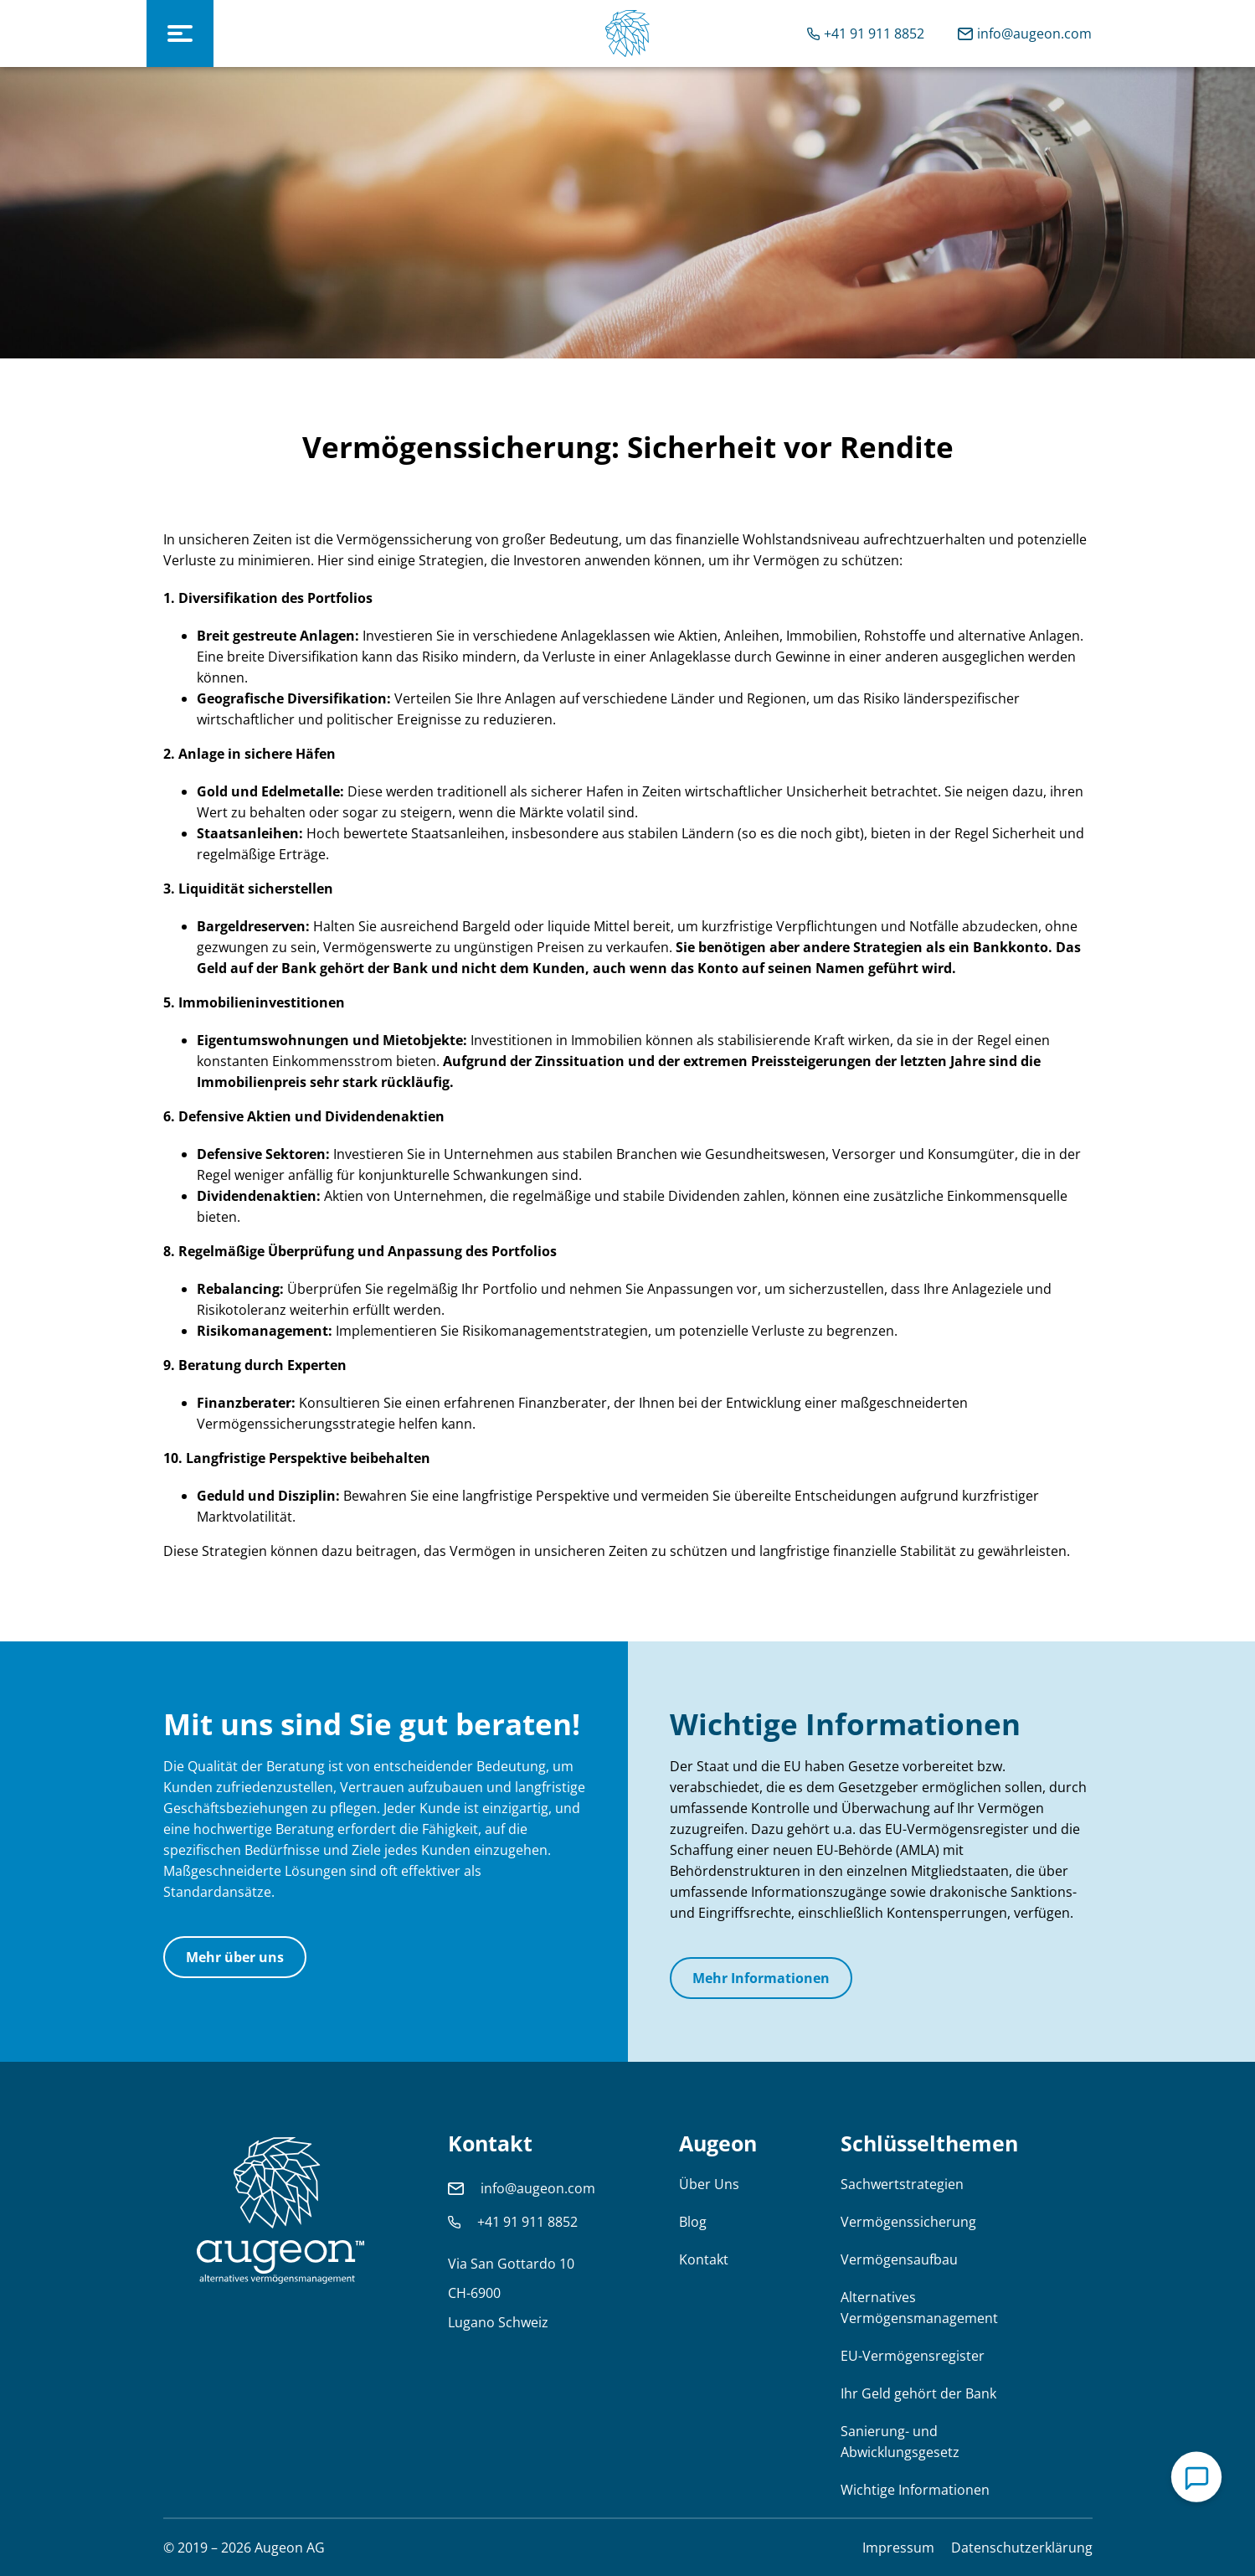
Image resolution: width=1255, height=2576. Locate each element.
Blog (693, 2222)
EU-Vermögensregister (913, 2356)
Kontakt (703, 2259)
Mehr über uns (235, 1957)
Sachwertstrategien (902, 2184)
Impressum (898, 2547)
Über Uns (709, 2184)
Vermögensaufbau (899, 2259)
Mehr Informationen (761, 1978)
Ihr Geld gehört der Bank (918, 2393)
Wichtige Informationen (915, 2490)
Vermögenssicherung (908, 2222)
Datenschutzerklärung (1022, 2547)
